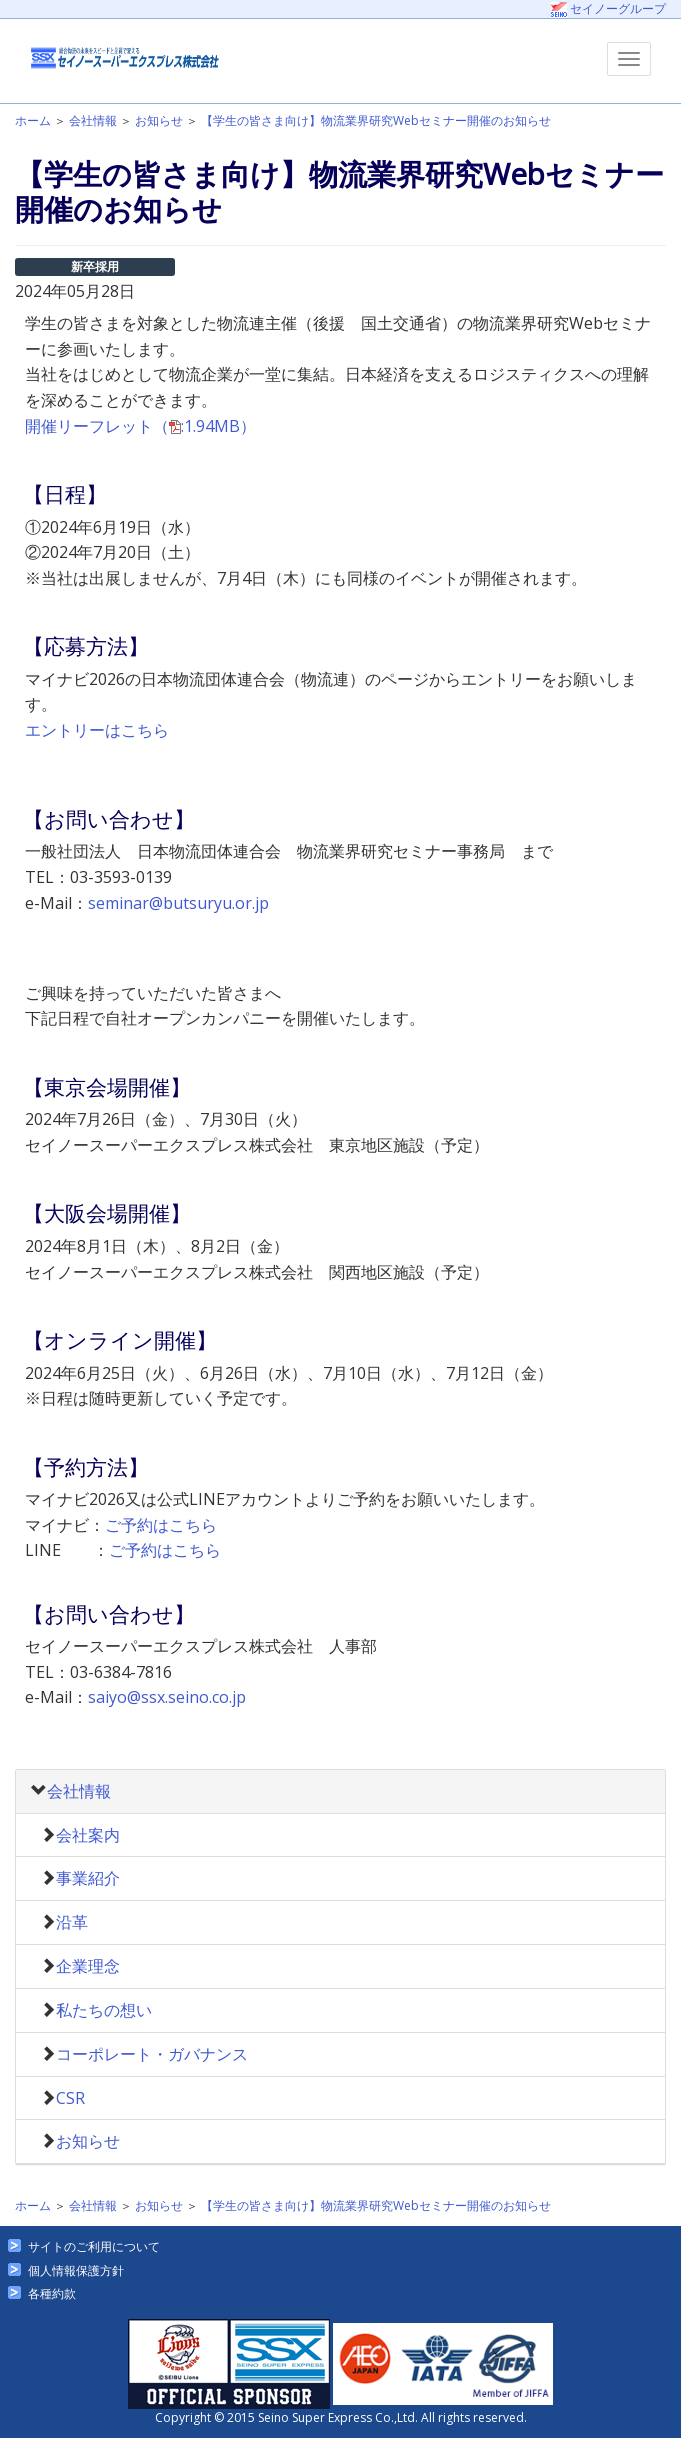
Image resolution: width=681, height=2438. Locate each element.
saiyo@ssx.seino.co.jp (167, 1697)
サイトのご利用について (94, 2246)
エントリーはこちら (97, 730)
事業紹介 (88, 1878)
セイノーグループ (608, 8)
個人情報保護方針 (76, 2270)
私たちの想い (104, 2010)
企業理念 (88, 1966)
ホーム (33, 120)
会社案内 (88, 1835)
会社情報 (93, 120)
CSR (70, 2098)
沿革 (72, 1922)
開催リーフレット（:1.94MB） (140, 426)
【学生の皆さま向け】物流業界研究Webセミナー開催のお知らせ (376, 120)
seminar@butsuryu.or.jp (178, 903)
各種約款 (52, 2293)
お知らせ (159, 120)
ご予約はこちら (161, 1525)
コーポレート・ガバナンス (152, 2054)
